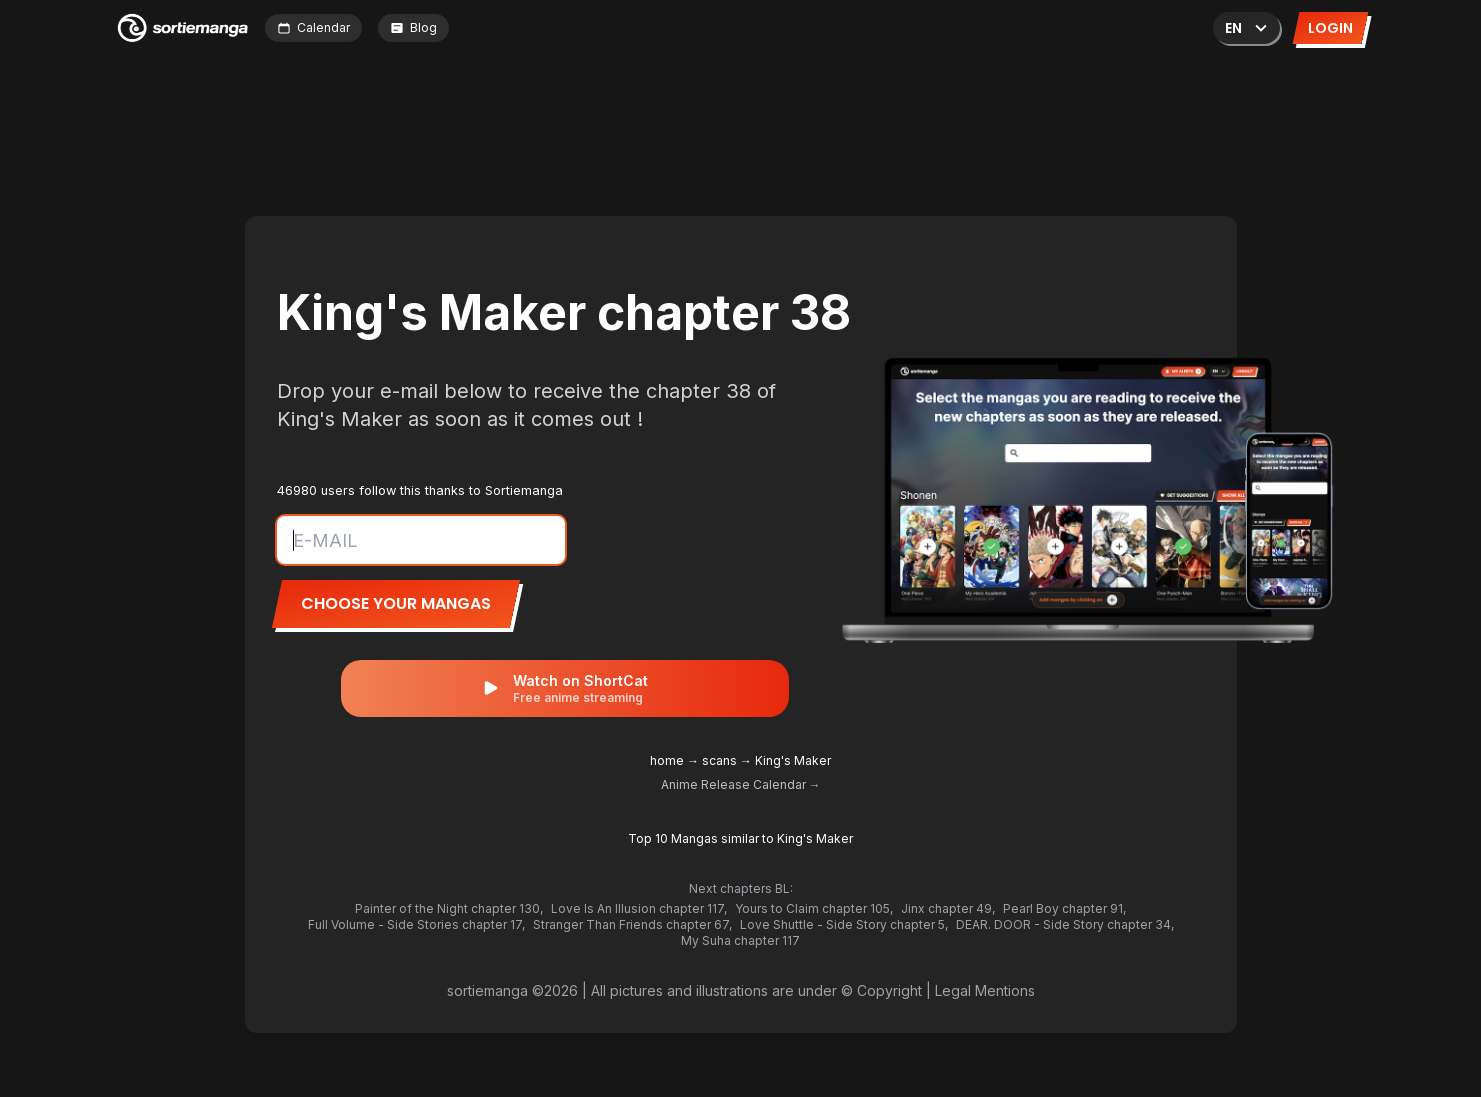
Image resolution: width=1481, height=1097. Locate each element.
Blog (413, 27)
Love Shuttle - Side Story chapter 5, (844, 924)
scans (719, 760)
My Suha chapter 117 (740, 940)
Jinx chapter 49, (948, 908)
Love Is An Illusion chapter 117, (639, 908)
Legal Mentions (985, 990)
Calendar (313, 27)
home (667, 760)
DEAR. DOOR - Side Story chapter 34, (1065, 924)
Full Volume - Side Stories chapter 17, (416, 924)
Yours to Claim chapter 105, (814, 908)
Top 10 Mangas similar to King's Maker (740, 838)
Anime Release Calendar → (741, 784)
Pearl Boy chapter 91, (1064, 908)
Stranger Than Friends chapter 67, (632, 924)
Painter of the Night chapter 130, (449, 908)
